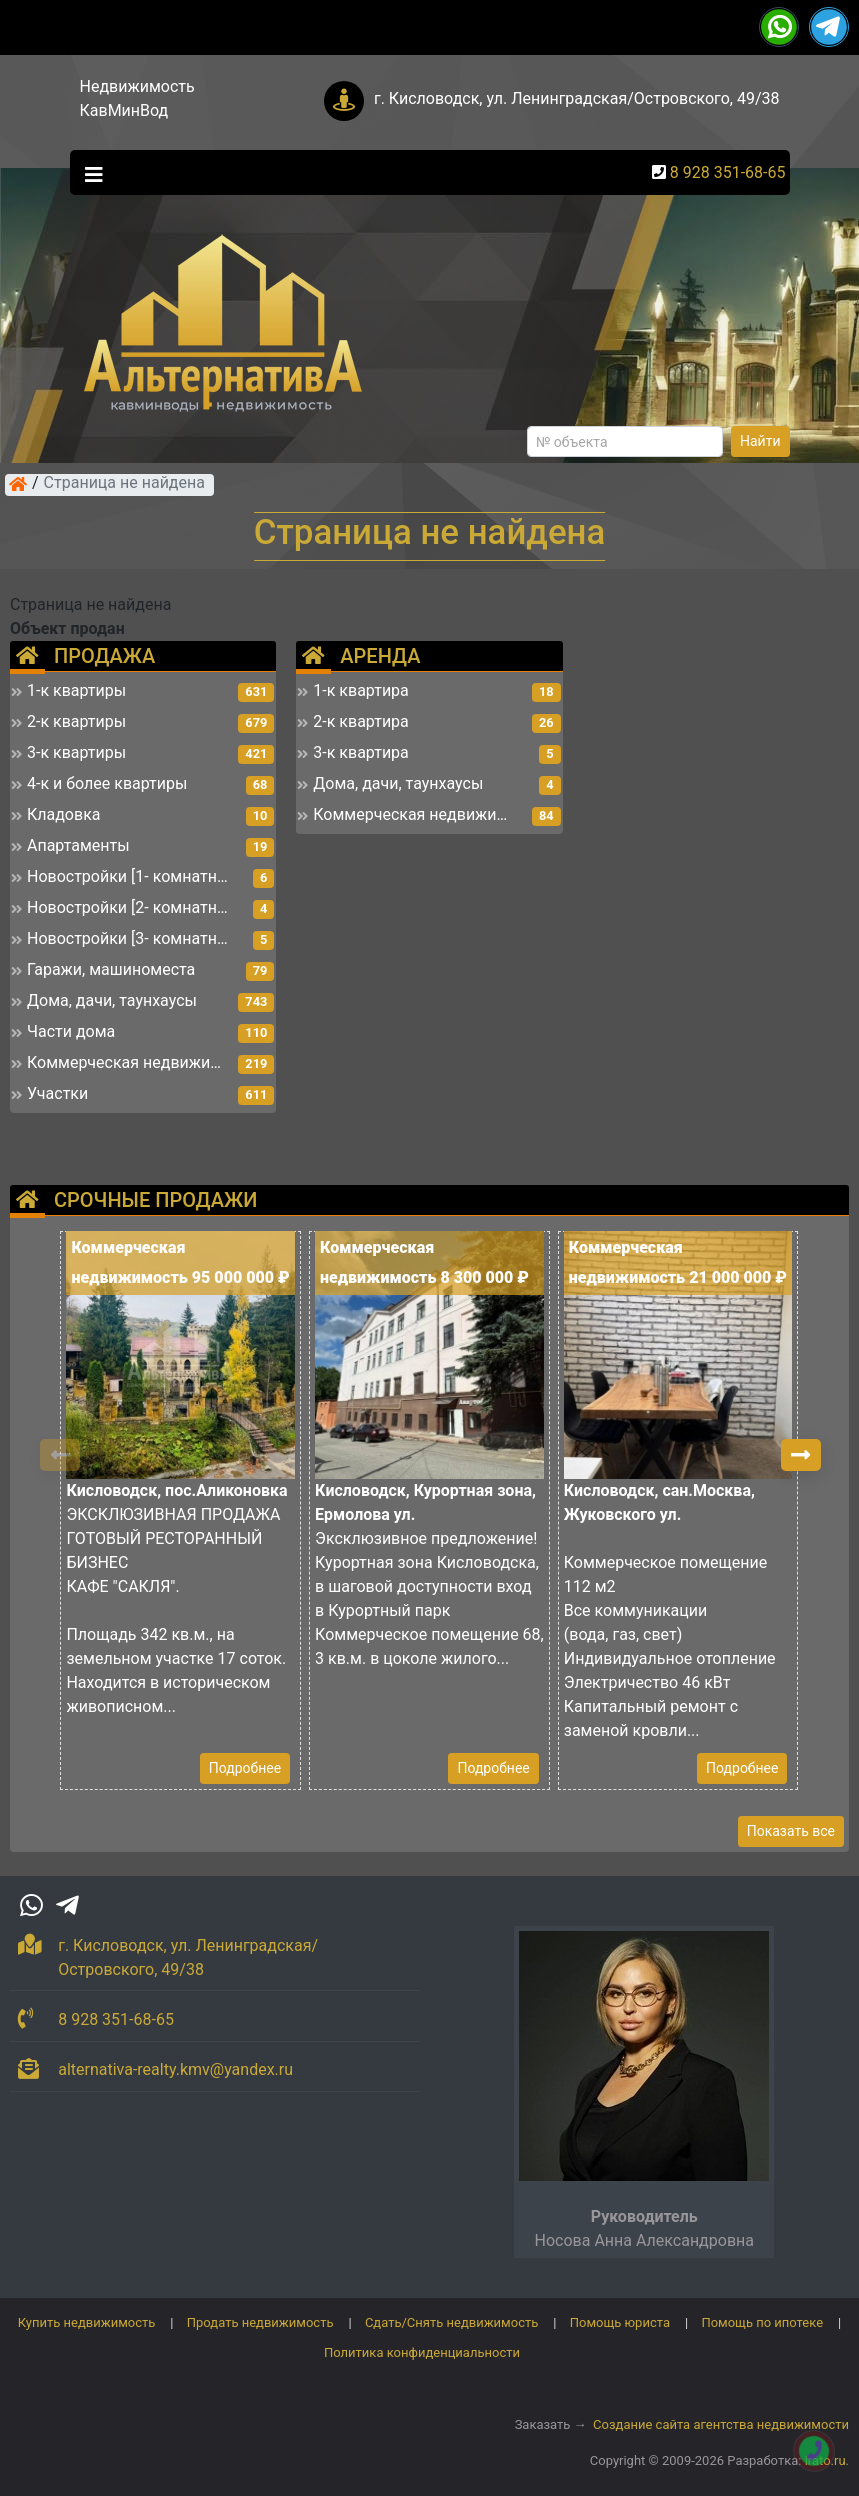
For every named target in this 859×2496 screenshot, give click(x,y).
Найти (760, 441)
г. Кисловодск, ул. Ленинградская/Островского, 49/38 (577, 98)
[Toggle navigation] (89, 173)
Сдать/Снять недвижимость (451, 2322)
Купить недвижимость (87, 2322)
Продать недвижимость (260, 2322)
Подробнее (245, 1768)
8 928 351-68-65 (728, 172)
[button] (801, 1455)
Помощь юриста (620, 2322)
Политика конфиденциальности (422, 2352)
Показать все (791, 1831)
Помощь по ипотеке (762, 2322)
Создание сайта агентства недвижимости (721, 2424)
